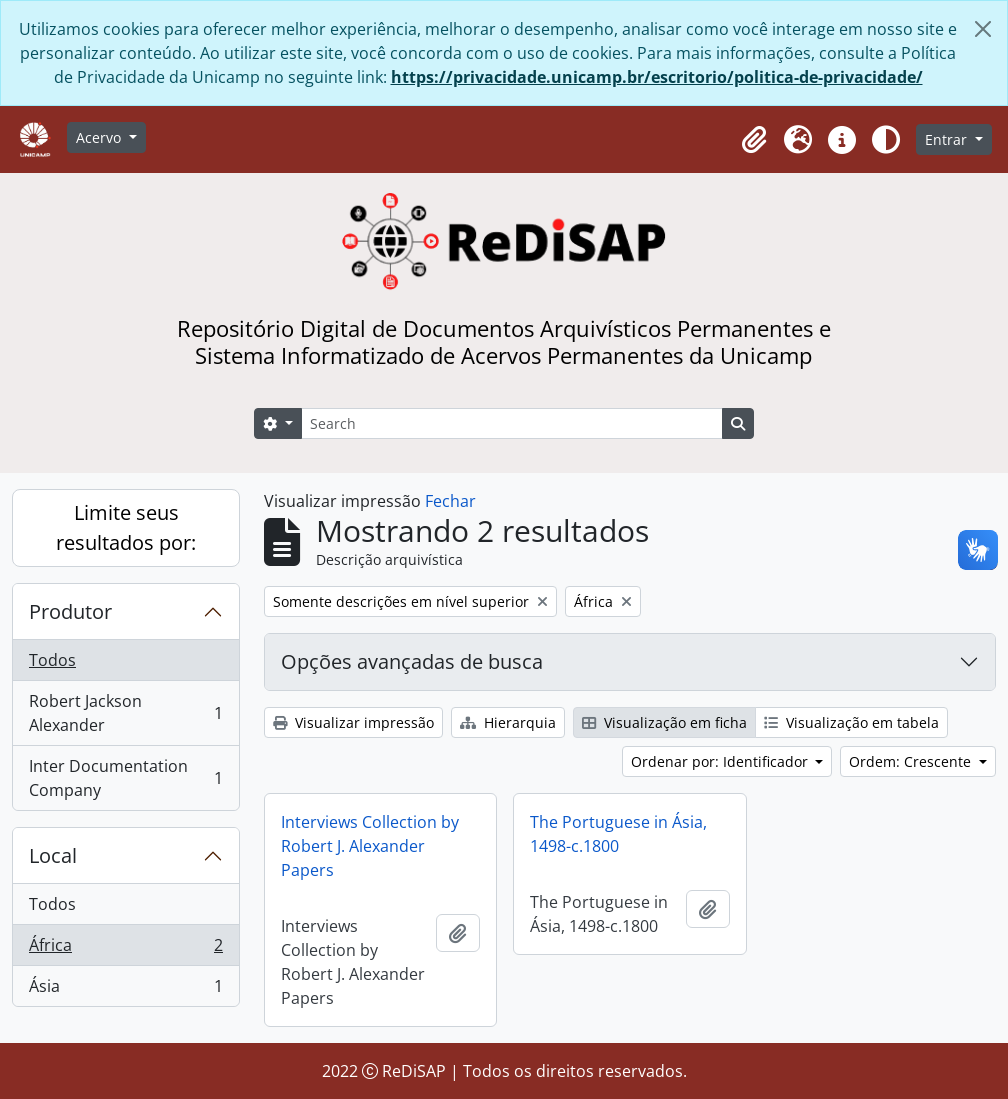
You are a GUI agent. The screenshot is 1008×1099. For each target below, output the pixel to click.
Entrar (948, 139)
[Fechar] (983, 29)
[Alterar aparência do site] (886, 140)
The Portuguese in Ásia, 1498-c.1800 (618, 834)
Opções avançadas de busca (412, 661)
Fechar (450, 501)
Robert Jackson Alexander (125, 713)
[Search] (512, 423)
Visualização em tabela (851, 722)
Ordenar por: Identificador (721, 761)
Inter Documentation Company (125, 778)
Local (53, 855)
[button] (754, 140)
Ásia (125, 990)
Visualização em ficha (664, 722)
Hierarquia (508, 722)
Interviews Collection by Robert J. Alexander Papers (370, 846)
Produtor (70, 611)
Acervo (100, 137)
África (125, 949)
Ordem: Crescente (912, 761)
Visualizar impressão (353, 722)
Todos (52, 660)
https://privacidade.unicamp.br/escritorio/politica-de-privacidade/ (657, 77)
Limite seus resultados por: (126, 527)
